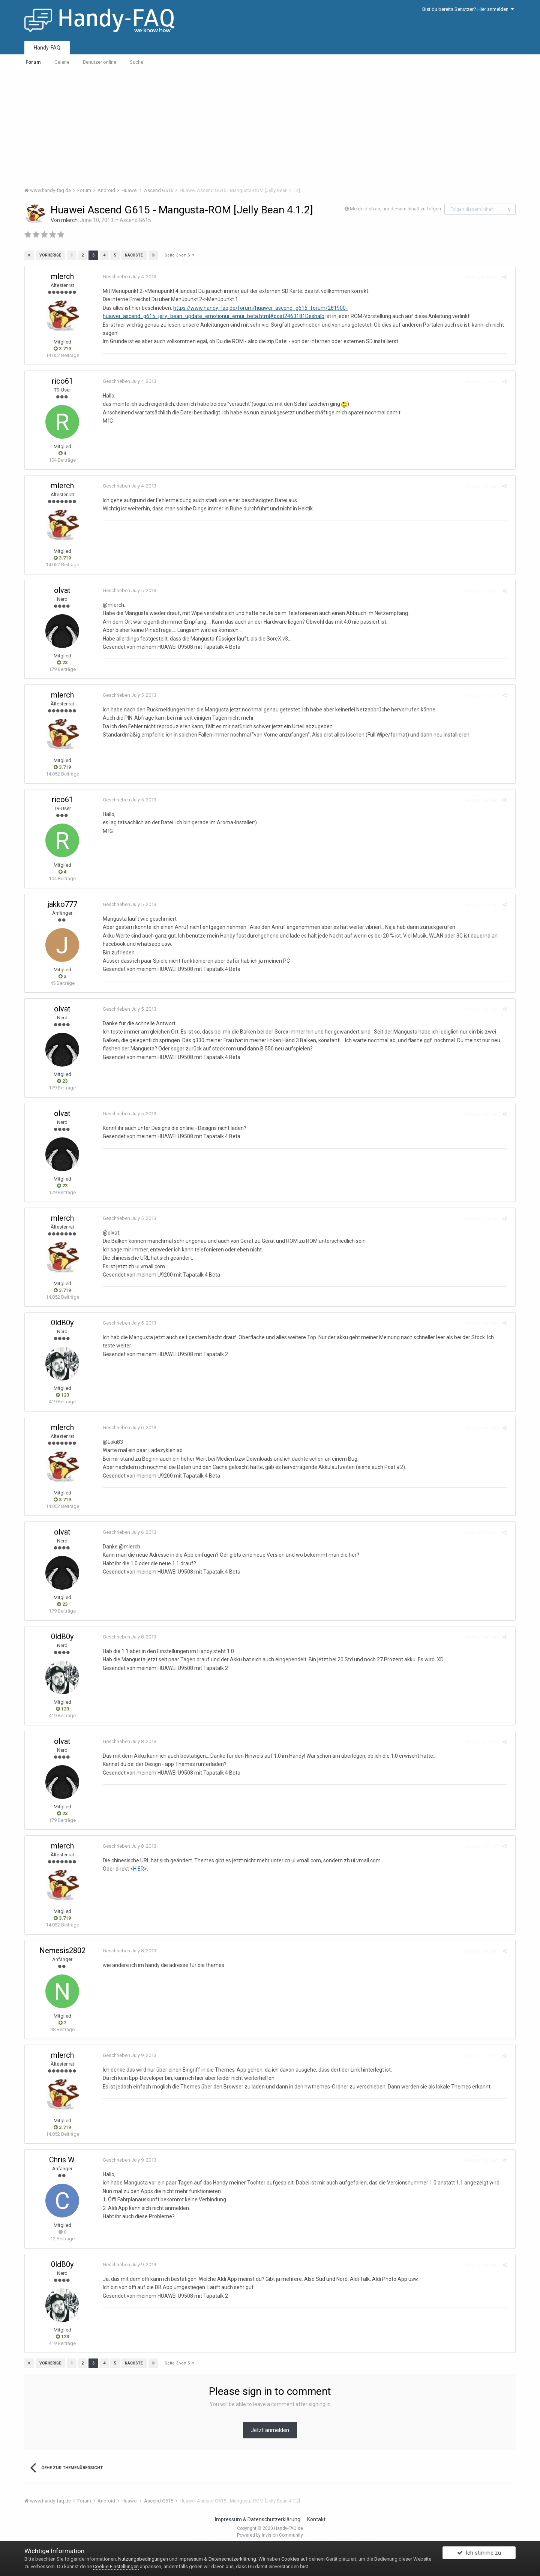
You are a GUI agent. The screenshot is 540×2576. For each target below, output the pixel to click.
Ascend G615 (135, 220)
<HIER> (135, 1869)
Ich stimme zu (479, 2554)
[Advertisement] (270, 125)
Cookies (290, 2559)
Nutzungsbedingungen (143, 2559)
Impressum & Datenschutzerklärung (257, 2519)
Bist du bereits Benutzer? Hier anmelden (468, 9)
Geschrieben (126, 276)
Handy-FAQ (47, 48)
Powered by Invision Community (270, 2535)
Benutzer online (99, 62)
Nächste (133, 255)
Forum (33, 62)
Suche (136, 62)
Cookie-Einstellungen (116, 2566)
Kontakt (316, 2519)
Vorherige (51, 255)
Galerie (61, 62)
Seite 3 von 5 (179, 255)
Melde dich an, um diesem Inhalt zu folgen (395, 209)
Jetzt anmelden (270, 2430)
